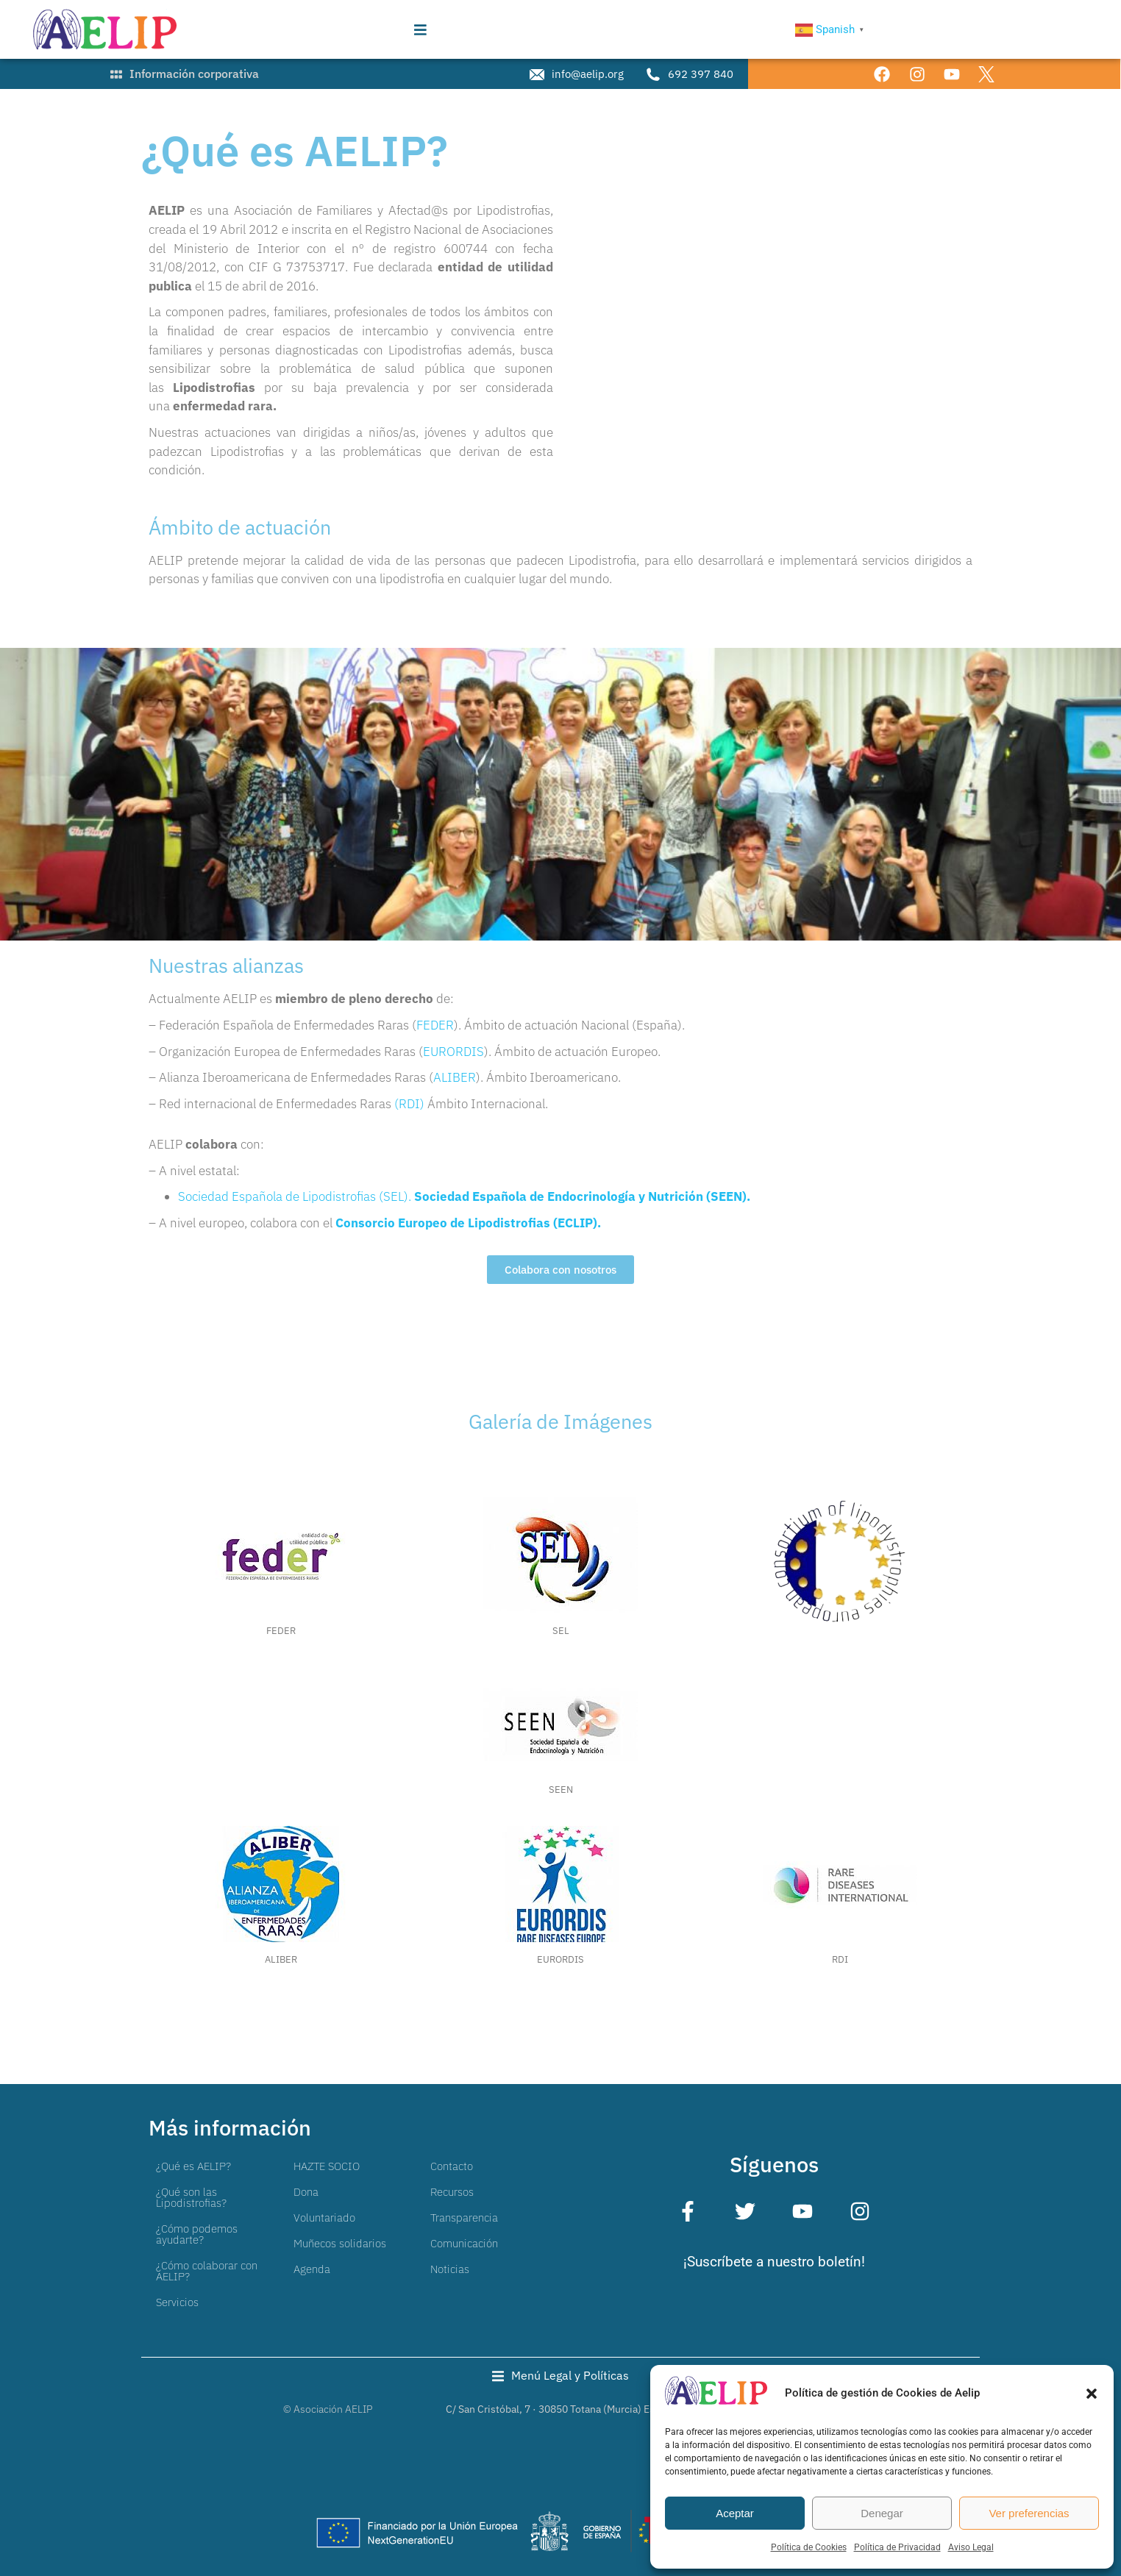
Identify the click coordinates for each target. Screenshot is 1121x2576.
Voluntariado (324, 2217)
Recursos (452, 2192)
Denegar (882, 2513)
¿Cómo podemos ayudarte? (197, 2234)
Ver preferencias (1029, 2513)
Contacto (451, 2166)
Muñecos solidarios (339, 2243)
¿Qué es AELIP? (193, 2166)
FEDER (435, 1025)
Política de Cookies (809, 2547)
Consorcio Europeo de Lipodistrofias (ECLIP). (468, 1223)
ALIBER (454, 1077)
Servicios (177, 2302)
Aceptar (735, 2513)
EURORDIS (453, 1051)
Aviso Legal (971, 2547)
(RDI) (409, 1104)
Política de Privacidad (897, 2547)
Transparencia (464, 2217)
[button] (1091, 2393)
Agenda (311, 2269)
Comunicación (464, 2243)
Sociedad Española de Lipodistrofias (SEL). (296, 1196)
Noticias (449, 2269)
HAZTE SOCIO (326, 2166)
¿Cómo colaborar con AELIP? (206, 2270)
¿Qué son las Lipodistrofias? (191, 2197)
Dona (305, 2192)
